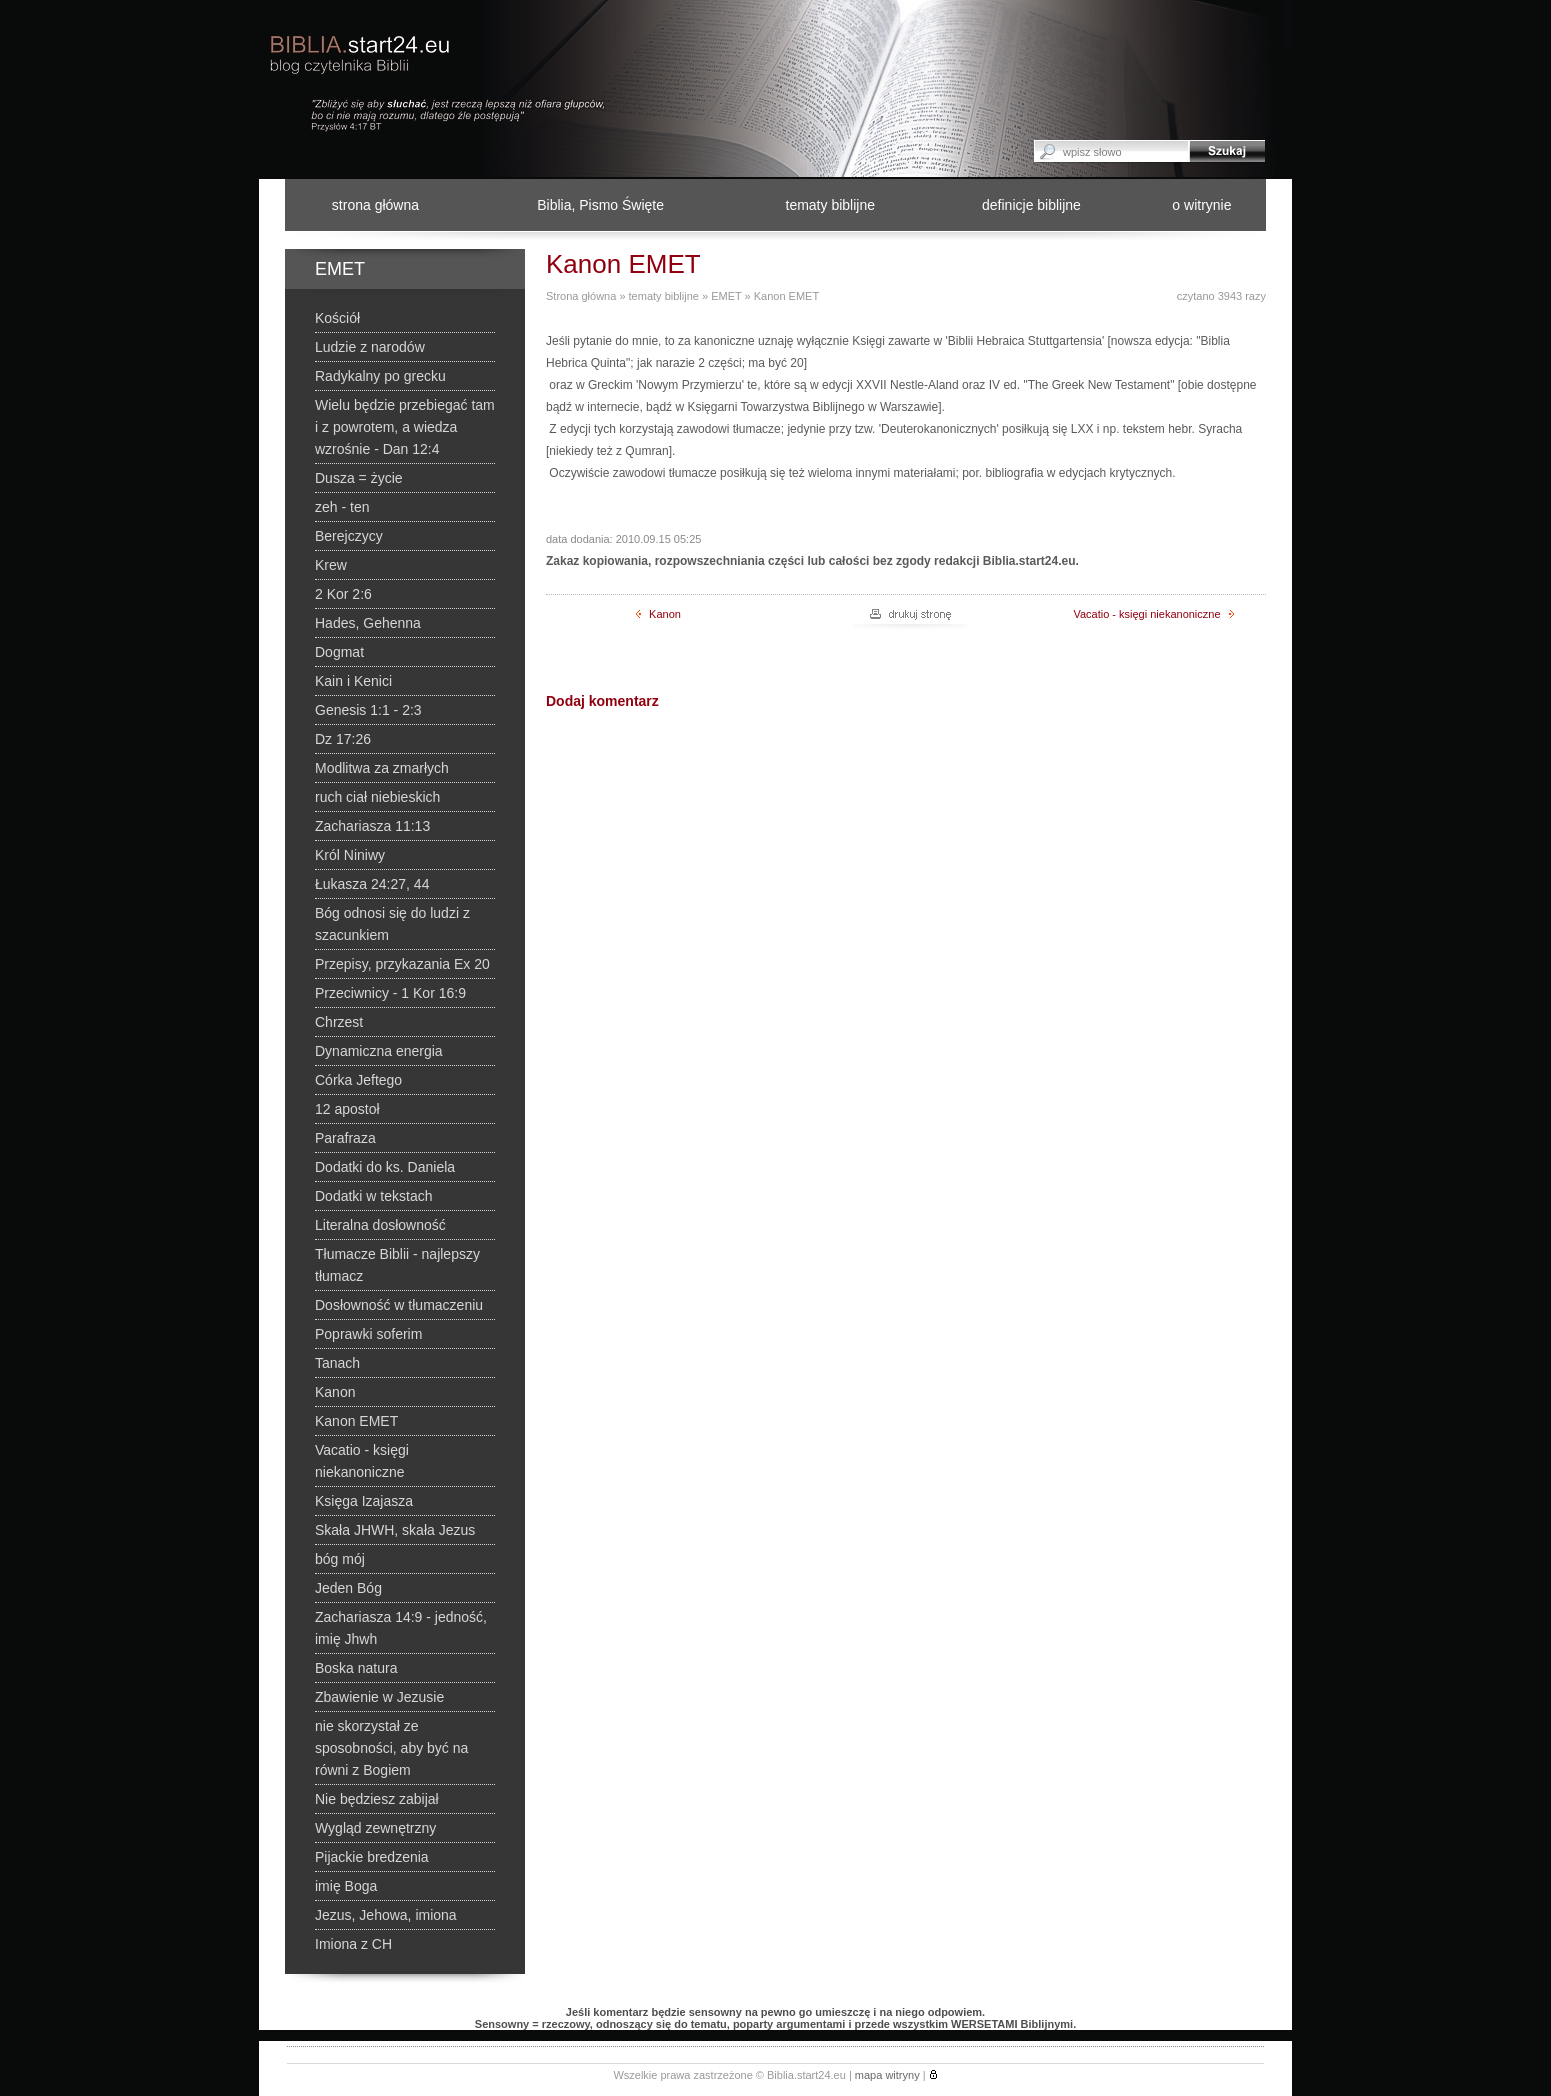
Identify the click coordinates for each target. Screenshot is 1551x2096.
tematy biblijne (831, 205)
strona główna (375, 205)
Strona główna (581, 296)
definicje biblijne (1031, 205)
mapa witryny (887, 2075)
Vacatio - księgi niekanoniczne (1153, 614)
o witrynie (1201, 205)
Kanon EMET (786, 296)
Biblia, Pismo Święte (600, 205)
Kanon (658, 614)
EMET (726, 296)
